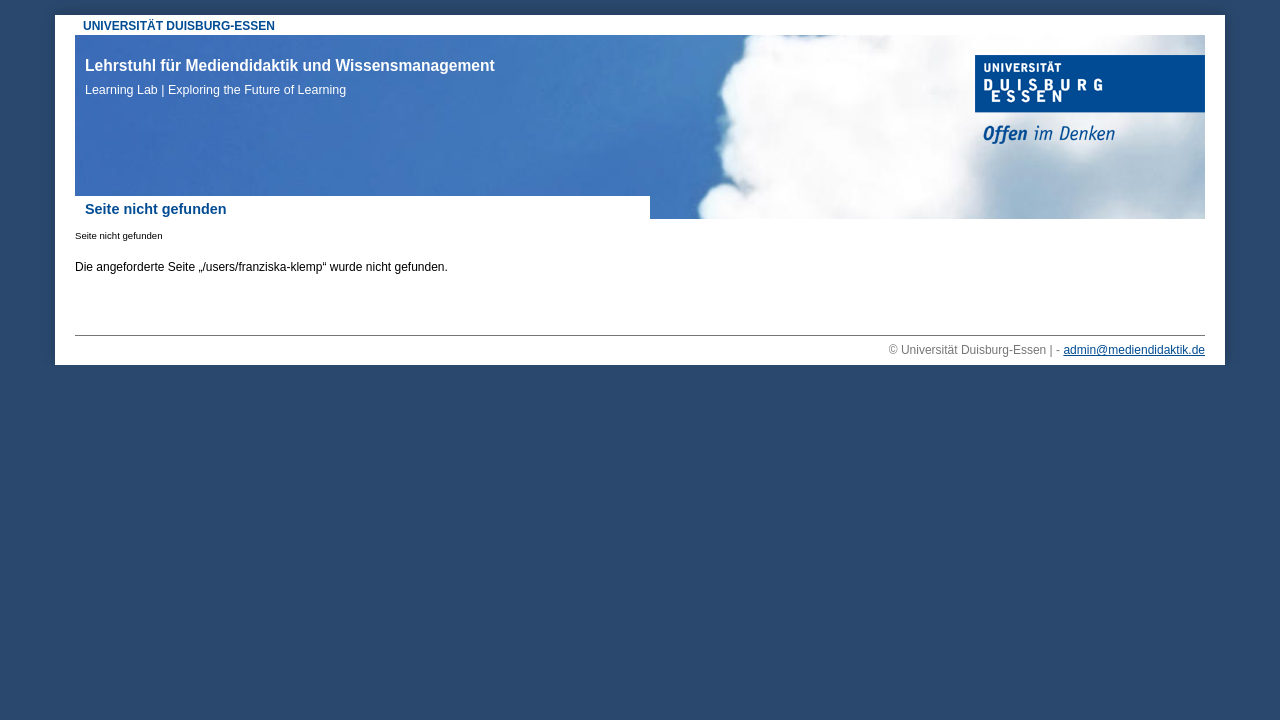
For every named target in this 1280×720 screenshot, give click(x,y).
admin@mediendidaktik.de (1134, 350)
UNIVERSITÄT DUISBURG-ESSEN (179, 26)
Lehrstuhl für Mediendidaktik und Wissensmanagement (290, 77)
